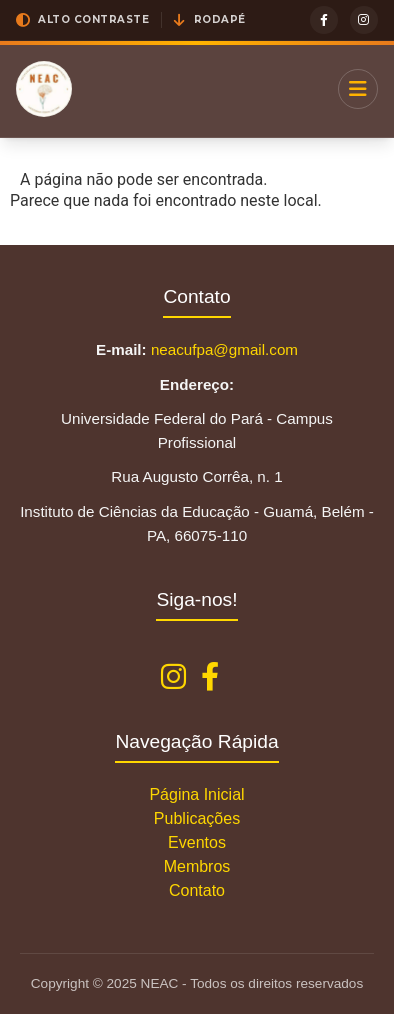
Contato (197, 890)
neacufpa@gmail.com (224, 349)
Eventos (197, 842)
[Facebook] (324, 20)
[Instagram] (364, 20)
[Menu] (358, 89)
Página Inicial (196, 794)
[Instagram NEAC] (173, 677)
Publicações (197, 818)
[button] (82, 20)
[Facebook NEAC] (210, 677)
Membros (197, 866)
